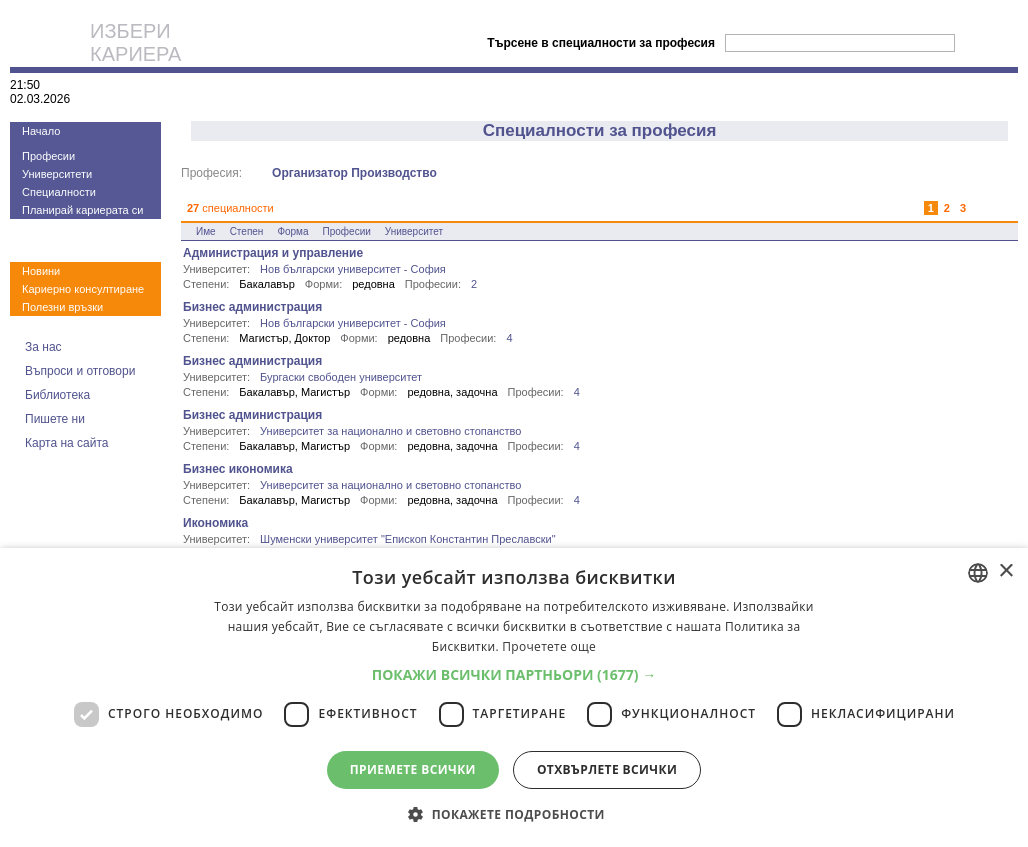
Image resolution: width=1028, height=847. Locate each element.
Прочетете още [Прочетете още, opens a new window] (549, 646)
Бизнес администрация (252, 307)
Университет (414, 231)
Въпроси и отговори (80, 371)
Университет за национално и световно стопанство (390, 431)
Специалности (59, 192)
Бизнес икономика (238, 469)
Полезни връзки (62, 307)
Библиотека (57, 395)
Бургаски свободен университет (341, 377)
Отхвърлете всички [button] (607, 769)
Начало (41, 131)
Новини (41, 271)
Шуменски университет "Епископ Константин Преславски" (408, 539)
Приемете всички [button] (413, 769)
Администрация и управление (273, 253)
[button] (514, 674)
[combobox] (978, 573)
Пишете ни (55, 419)
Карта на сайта (67, 443)
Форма (292, 231)
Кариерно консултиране (83, 289)
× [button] (1005, 571)
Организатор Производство (354, 173)
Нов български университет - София (353, 269)
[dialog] (514, 697)
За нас (43, 347)
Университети (57, 174)
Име (206, 231)
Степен (247, 231)
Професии (48, 156)
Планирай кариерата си (82, 210)
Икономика (215, 523)
